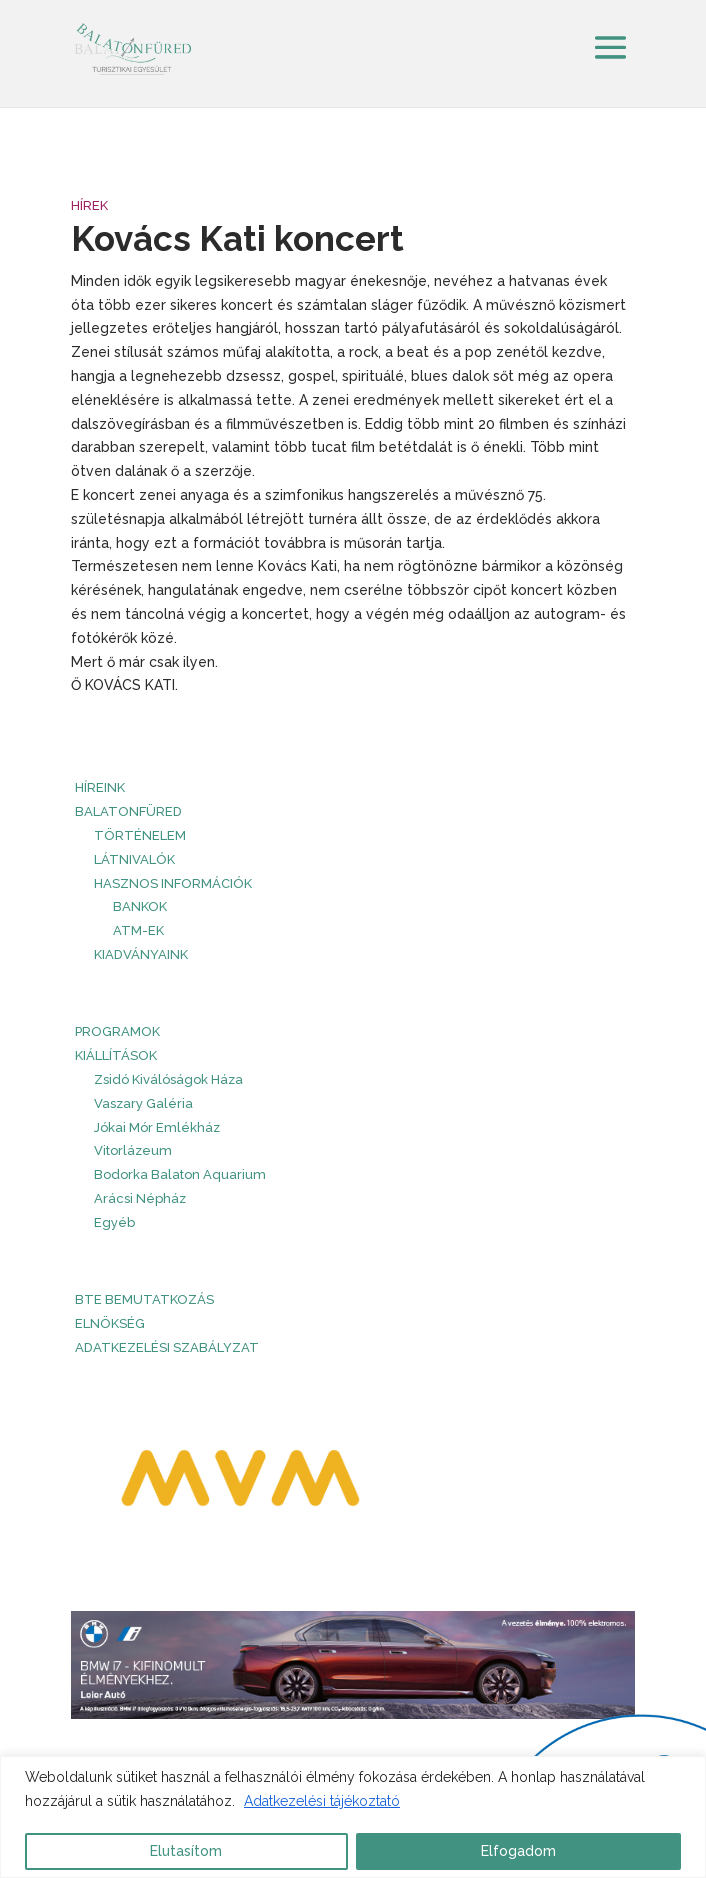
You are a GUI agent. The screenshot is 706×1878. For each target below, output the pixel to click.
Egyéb (114, 1222)
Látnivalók (134, 859)
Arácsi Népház (140, 1198)
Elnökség (110, 1323)
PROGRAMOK (117, 1031)
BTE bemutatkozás (144, 1299)
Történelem (140, 835)
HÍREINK (100, 787)
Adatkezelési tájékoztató (322, 1801)
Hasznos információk (173, 883)
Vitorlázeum (133, 1150)
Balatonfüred (128, 811)
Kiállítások (116, 1055)
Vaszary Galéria (143, 1103)
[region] (353, 1817)
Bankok (140, 906)
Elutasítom (186, 1851)
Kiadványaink (141, 954)
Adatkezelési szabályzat (167, 1347)
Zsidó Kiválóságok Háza (168, 1079)
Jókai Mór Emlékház (157, 1127)
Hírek (89, 205)
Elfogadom (518, 1851)
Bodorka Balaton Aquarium (180, 1174)
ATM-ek (138, 930)
